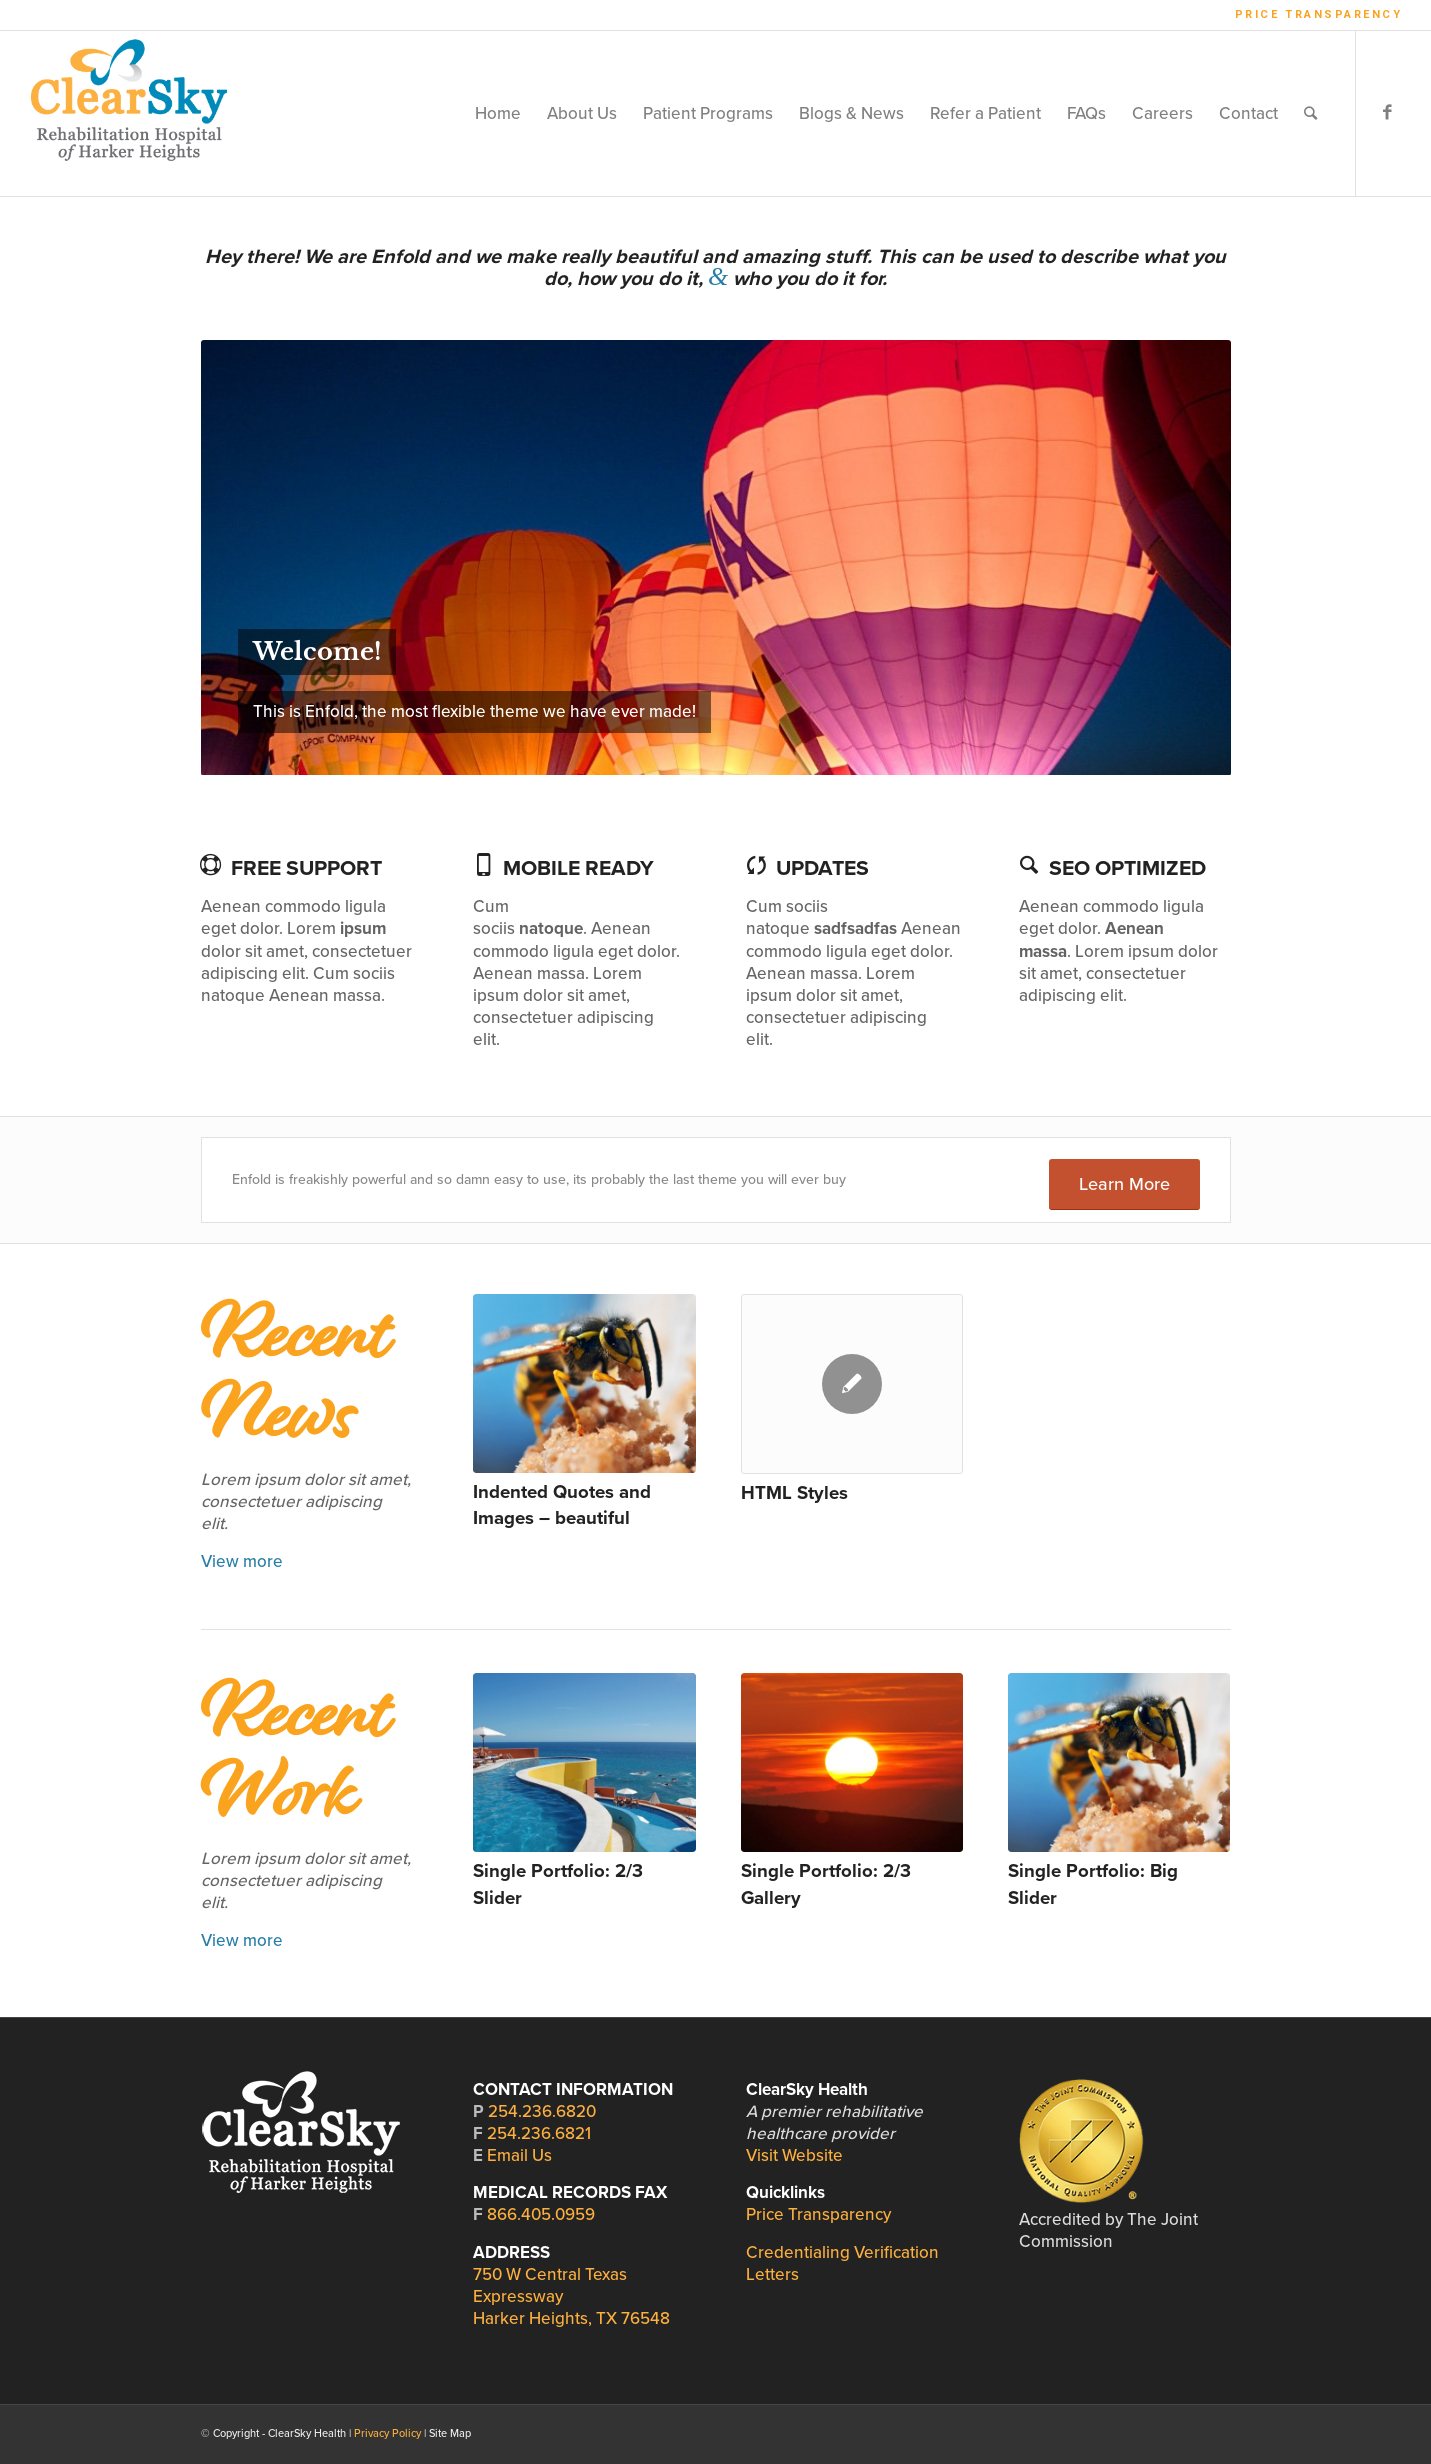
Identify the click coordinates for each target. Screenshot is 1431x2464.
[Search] (1310, 113)
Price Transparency (1319, 14)
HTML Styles (794, 1493)
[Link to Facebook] (1387, 113)
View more (242, 1561)
